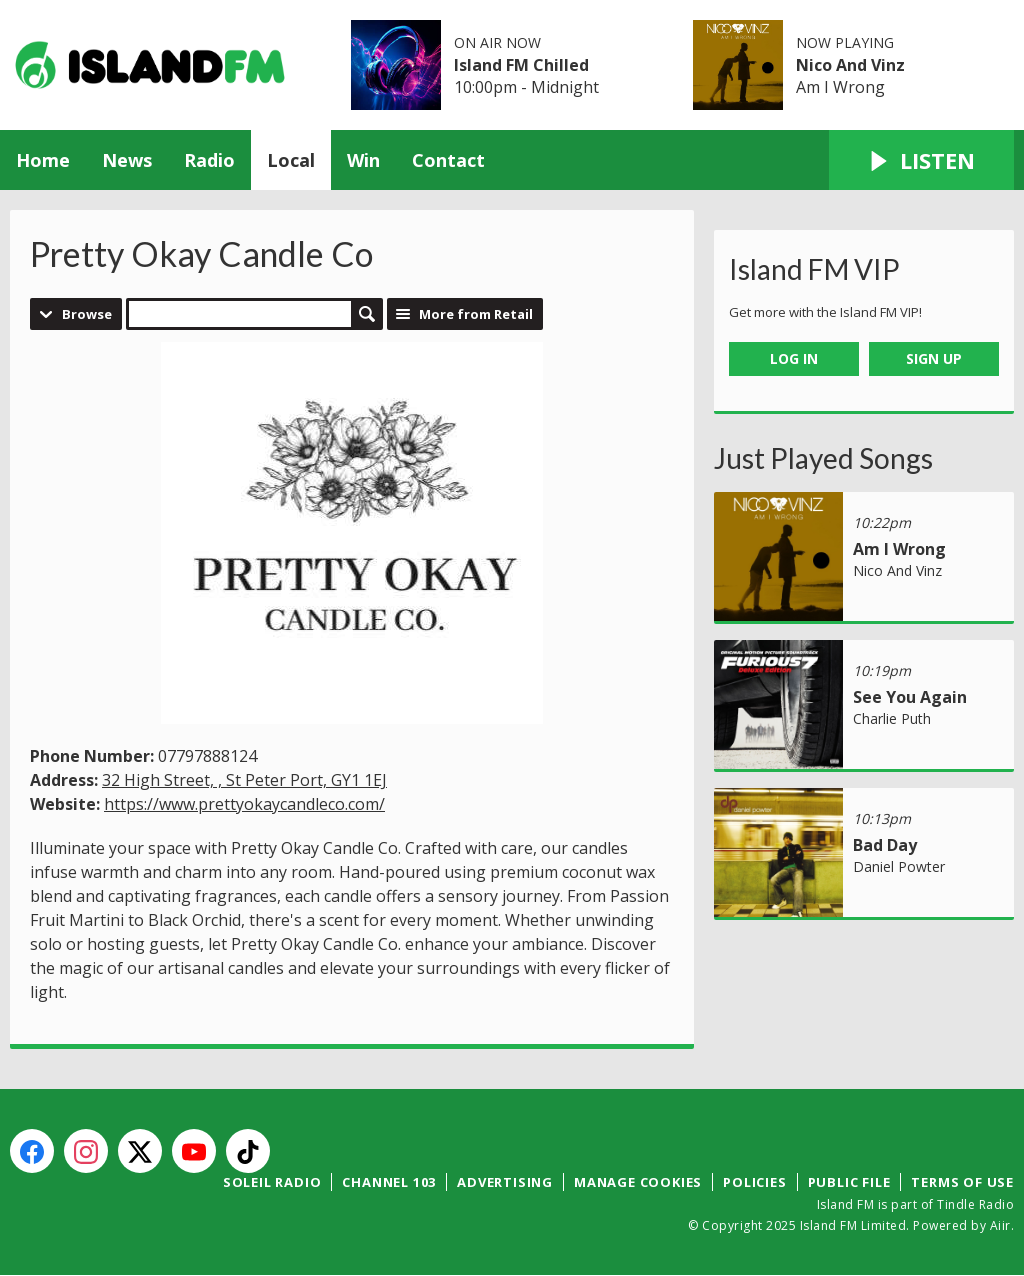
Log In (794, 358)
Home (43, 160)
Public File (849, 1182)
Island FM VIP (814, 269)
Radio (209, 160)
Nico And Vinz (850, 65)
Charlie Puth (892, 718)
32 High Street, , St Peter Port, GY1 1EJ (244, 780)
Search (367, 314)
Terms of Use (962, 1182)
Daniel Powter (899, 866)
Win (363, 160)
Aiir (1000, 1225)
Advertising (505, 1182)
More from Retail (476, 314)
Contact (448, 160)
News (127, 160)
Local (291, 160)
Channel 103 (389, 1182)
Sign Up (934, 358)
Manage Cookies (638, 1182)
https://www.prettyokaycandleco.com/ (244, 804)
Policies (754, 1182)
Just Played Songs (823, 458)
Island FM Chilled (521, 65)
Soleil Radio (272, 1182)
